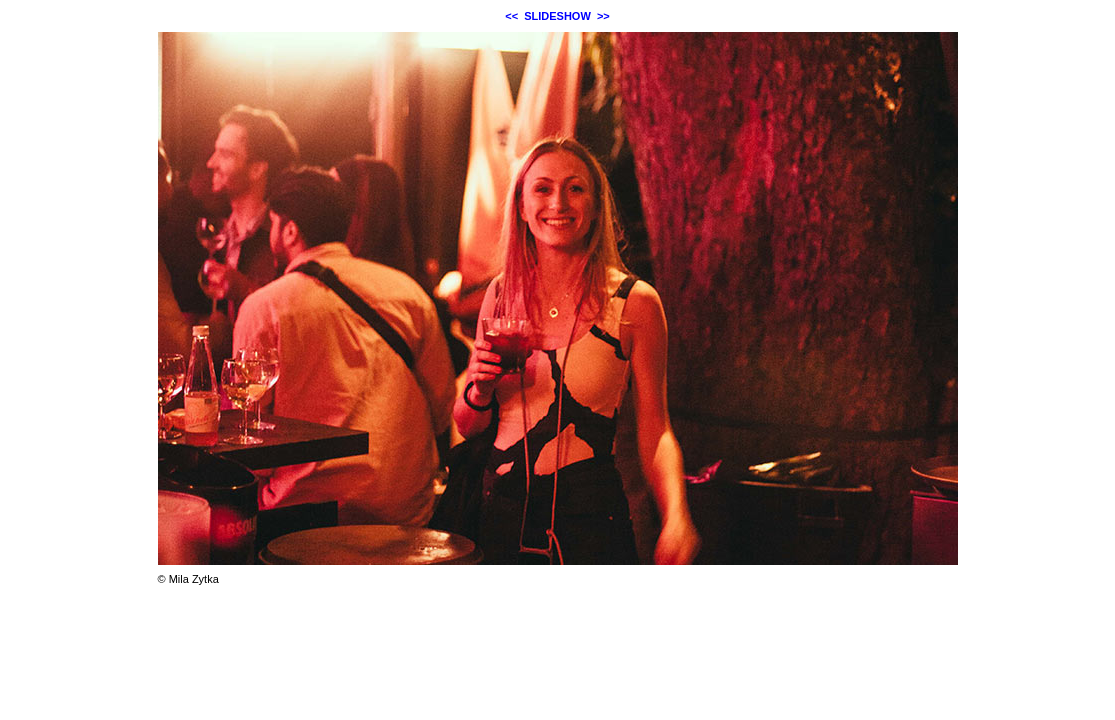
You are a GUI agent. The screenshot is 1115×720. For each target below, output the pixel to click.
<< (511, 16)
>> (603, 16)
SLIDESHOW (557, 16)
